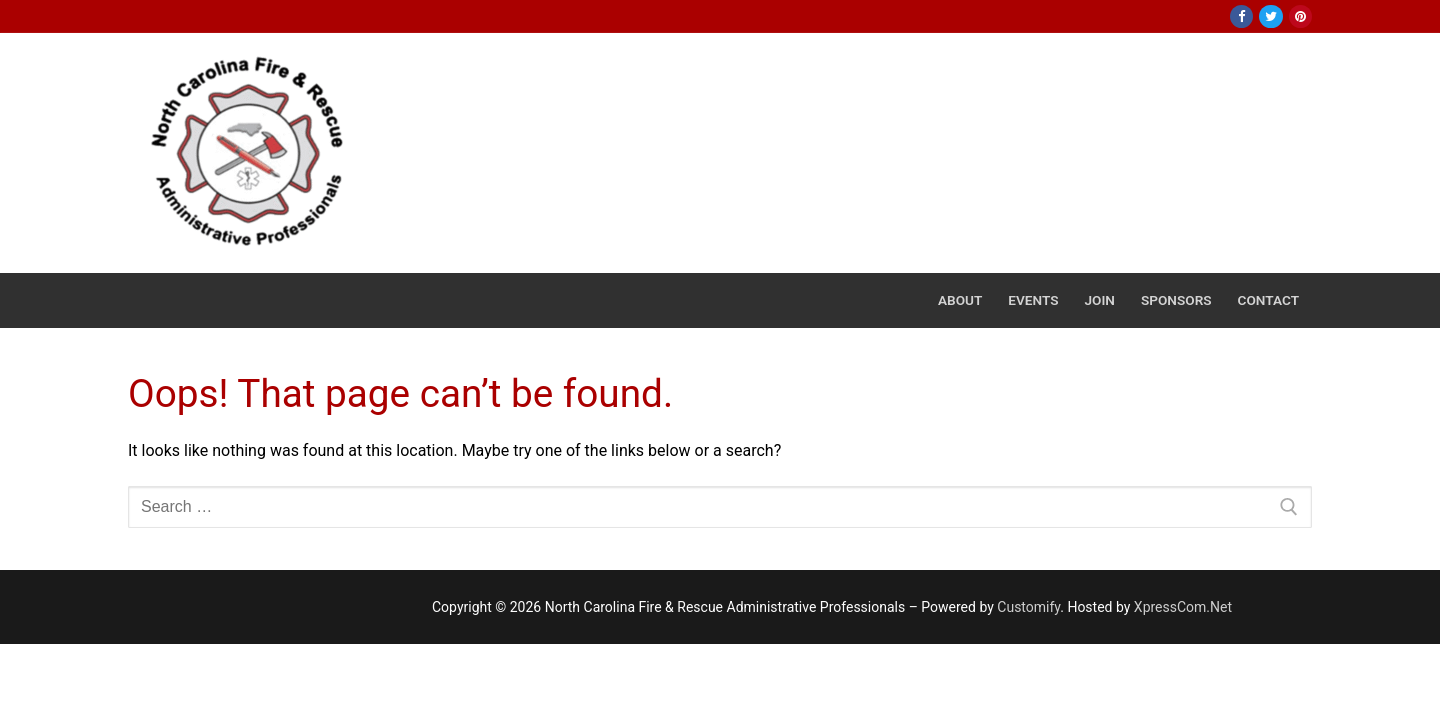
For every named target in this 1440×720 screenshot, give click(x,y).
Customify (1028, 607)
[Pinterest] (1300, 16)
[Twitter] (1270, 16)
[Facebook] (1241, 16)
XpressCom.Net (1183, 607)
